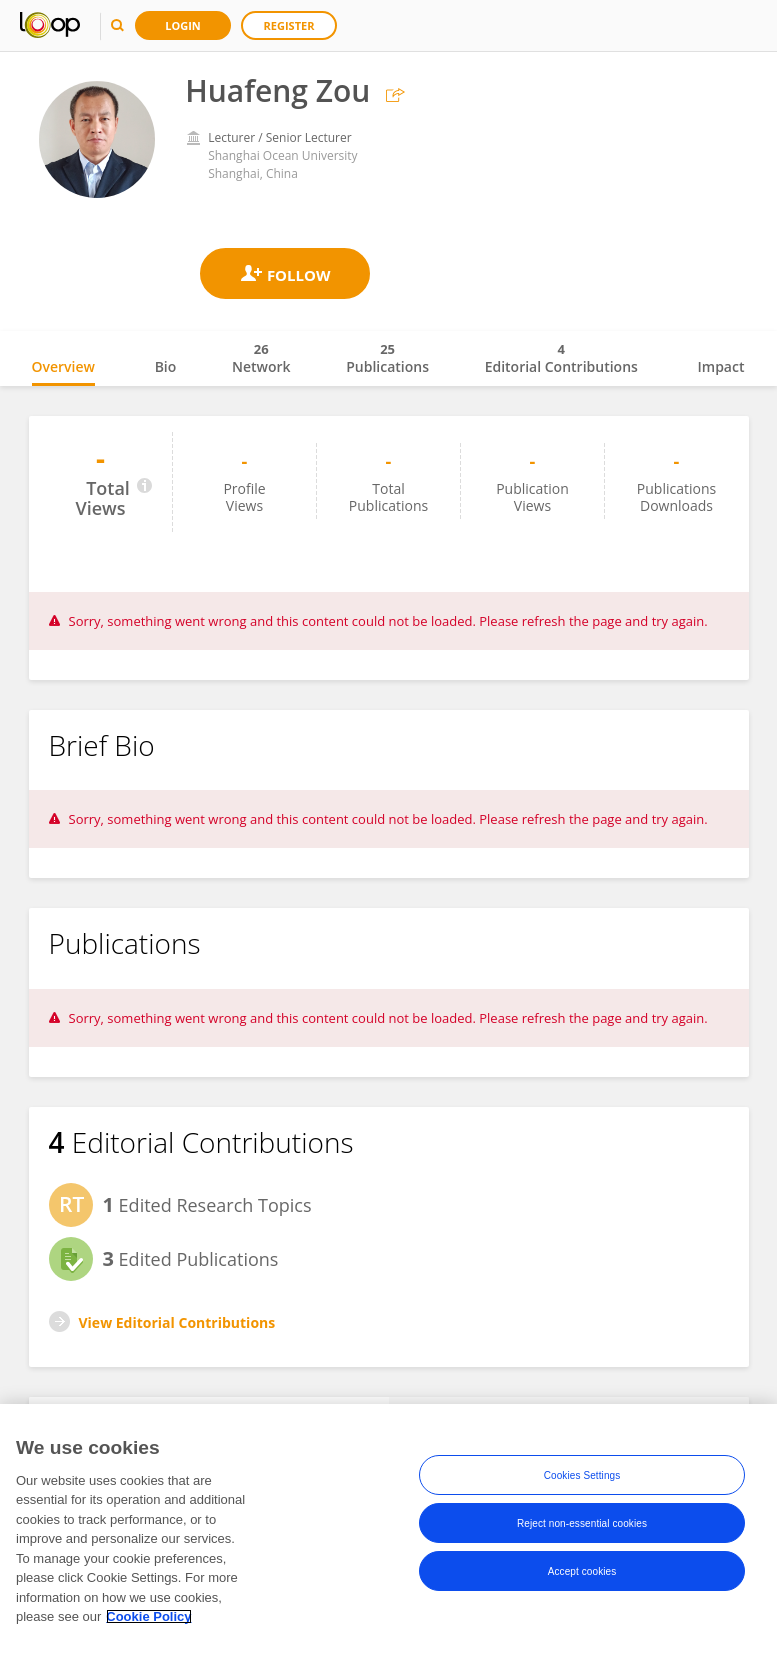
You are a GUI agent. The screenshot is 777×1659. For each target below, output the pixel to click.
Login (183, 25)
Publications (387, 358)
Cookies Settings (582, 1475)
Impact (721, 366)
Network (261, 358)
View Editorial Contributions (177, 1322)
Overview (63, 366)
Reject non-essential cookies (582, 1523)
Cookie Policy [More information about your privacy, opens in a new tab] (148, 1616)
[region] (388, 1531)
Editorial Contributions (561, 358)
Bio (166, 366)
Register (289, 25)
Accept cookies (582, 1571)
